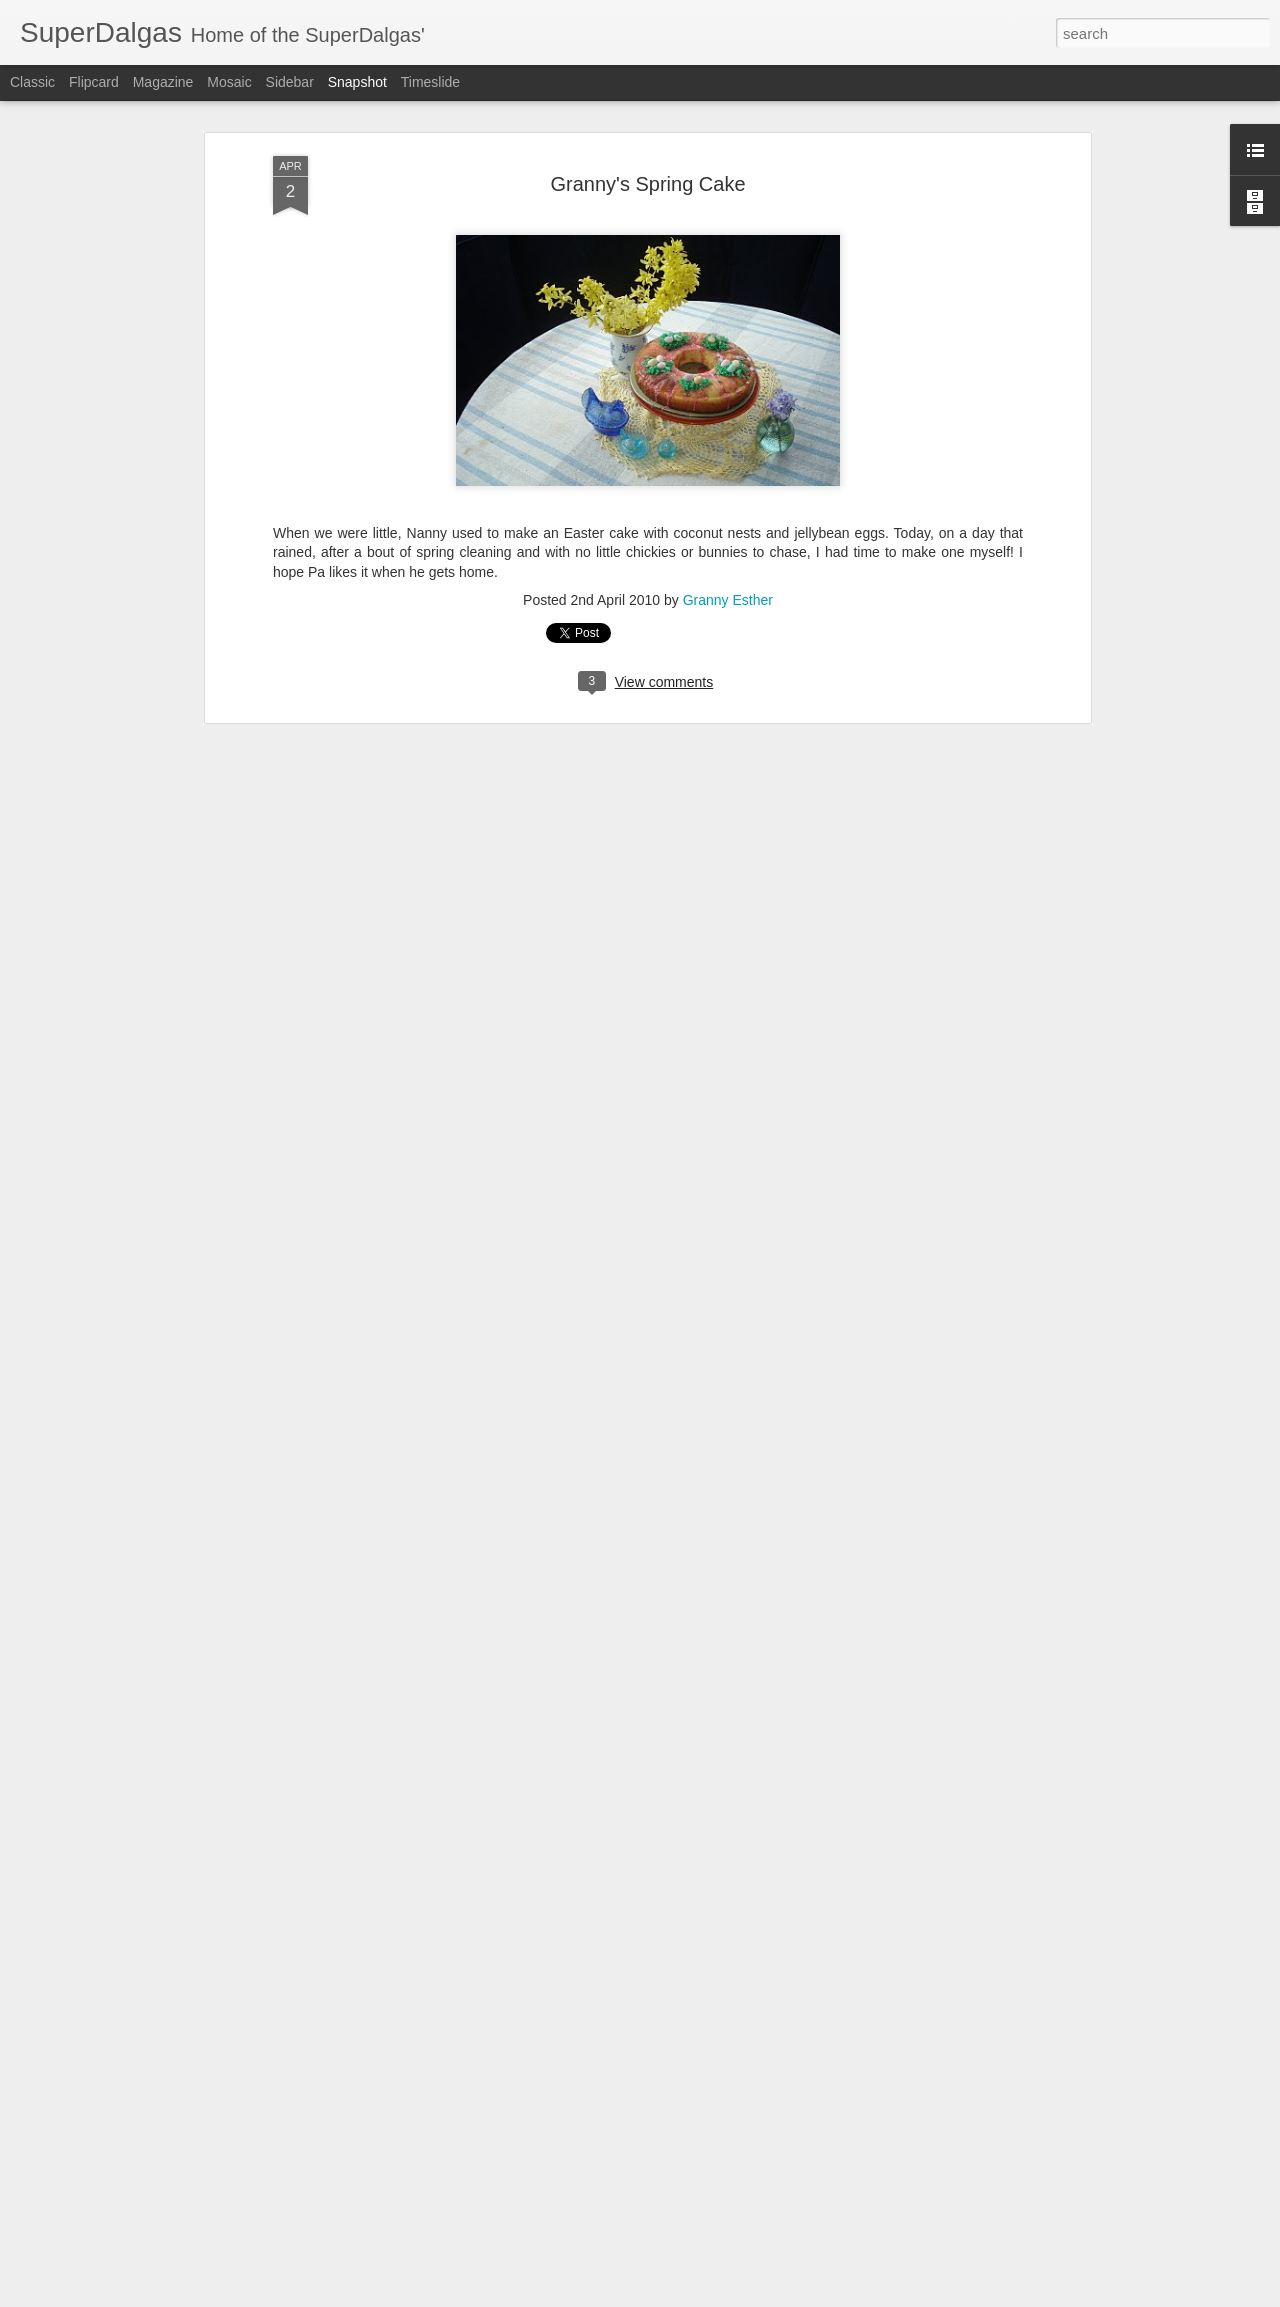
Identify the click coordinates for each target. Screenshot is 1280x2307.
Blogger (702, 2296)
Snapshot (357, 82)
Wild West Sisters (611, 2259)
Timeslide (430, 82)
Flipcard (94, 82)
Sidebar (290, 82)
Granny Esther (728, 477)
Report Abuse (761, 2296)
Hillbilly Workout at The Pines (401, 2258)
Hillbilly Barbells (124, 2248)
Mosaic (229, 82)
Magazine (163, 82)
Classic (32, 82)
